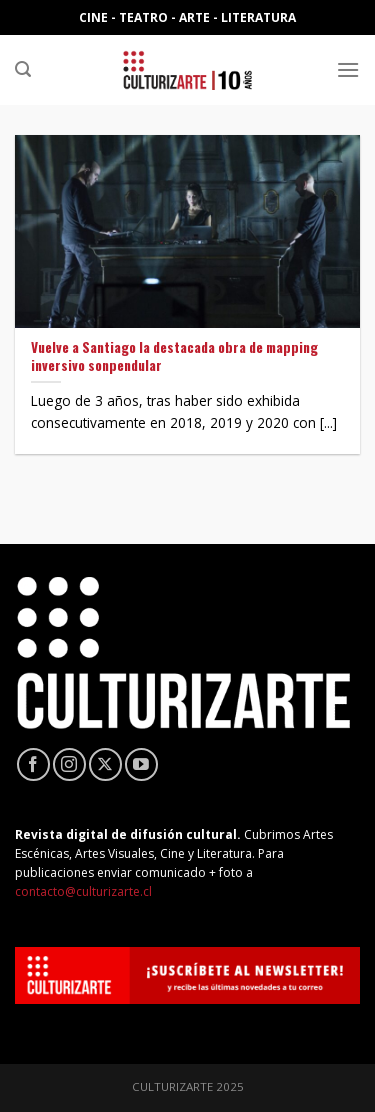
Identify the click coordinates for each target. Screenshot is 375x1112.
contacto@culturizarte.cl (83, 891)
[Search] (23, 69)
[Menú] (348, 69)
